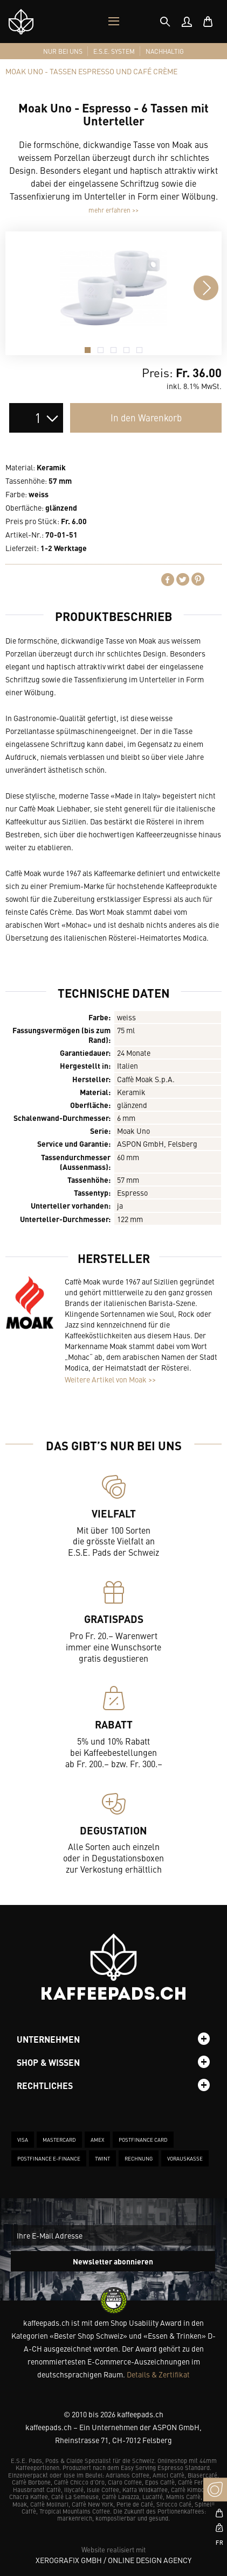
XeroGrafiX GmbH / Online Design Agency (113, 2559)
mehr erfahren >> (113, 210)
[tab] (165, 21)
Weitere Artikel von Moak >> (110, 1379)
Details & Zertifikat (158, 2374)
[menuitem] (186, 21)
